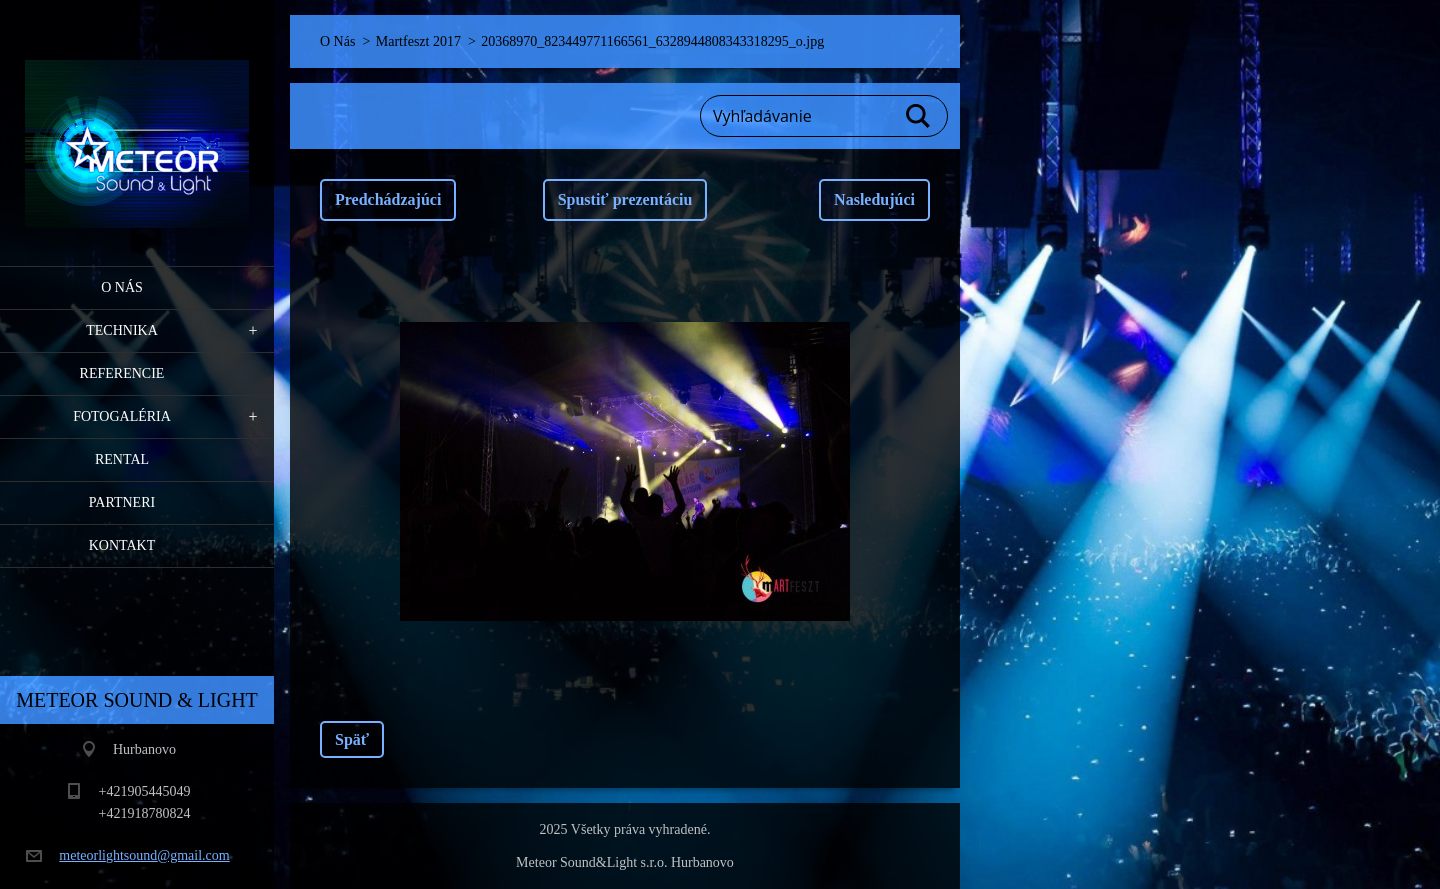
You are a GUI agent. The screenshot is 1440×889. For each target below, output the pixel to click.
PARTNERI (122, 502)
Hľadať (919, 116)
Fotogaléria (122, 416)
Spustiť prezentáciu (625, 199)
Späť (352, 739)
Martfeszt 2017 (418, 41)
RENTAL (122, 459)
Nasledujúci (874, 199)
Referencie (122, 373)
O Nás (122, 287)
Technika (122, 330)
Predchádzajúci (388, 199)
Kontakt (122, 545)
